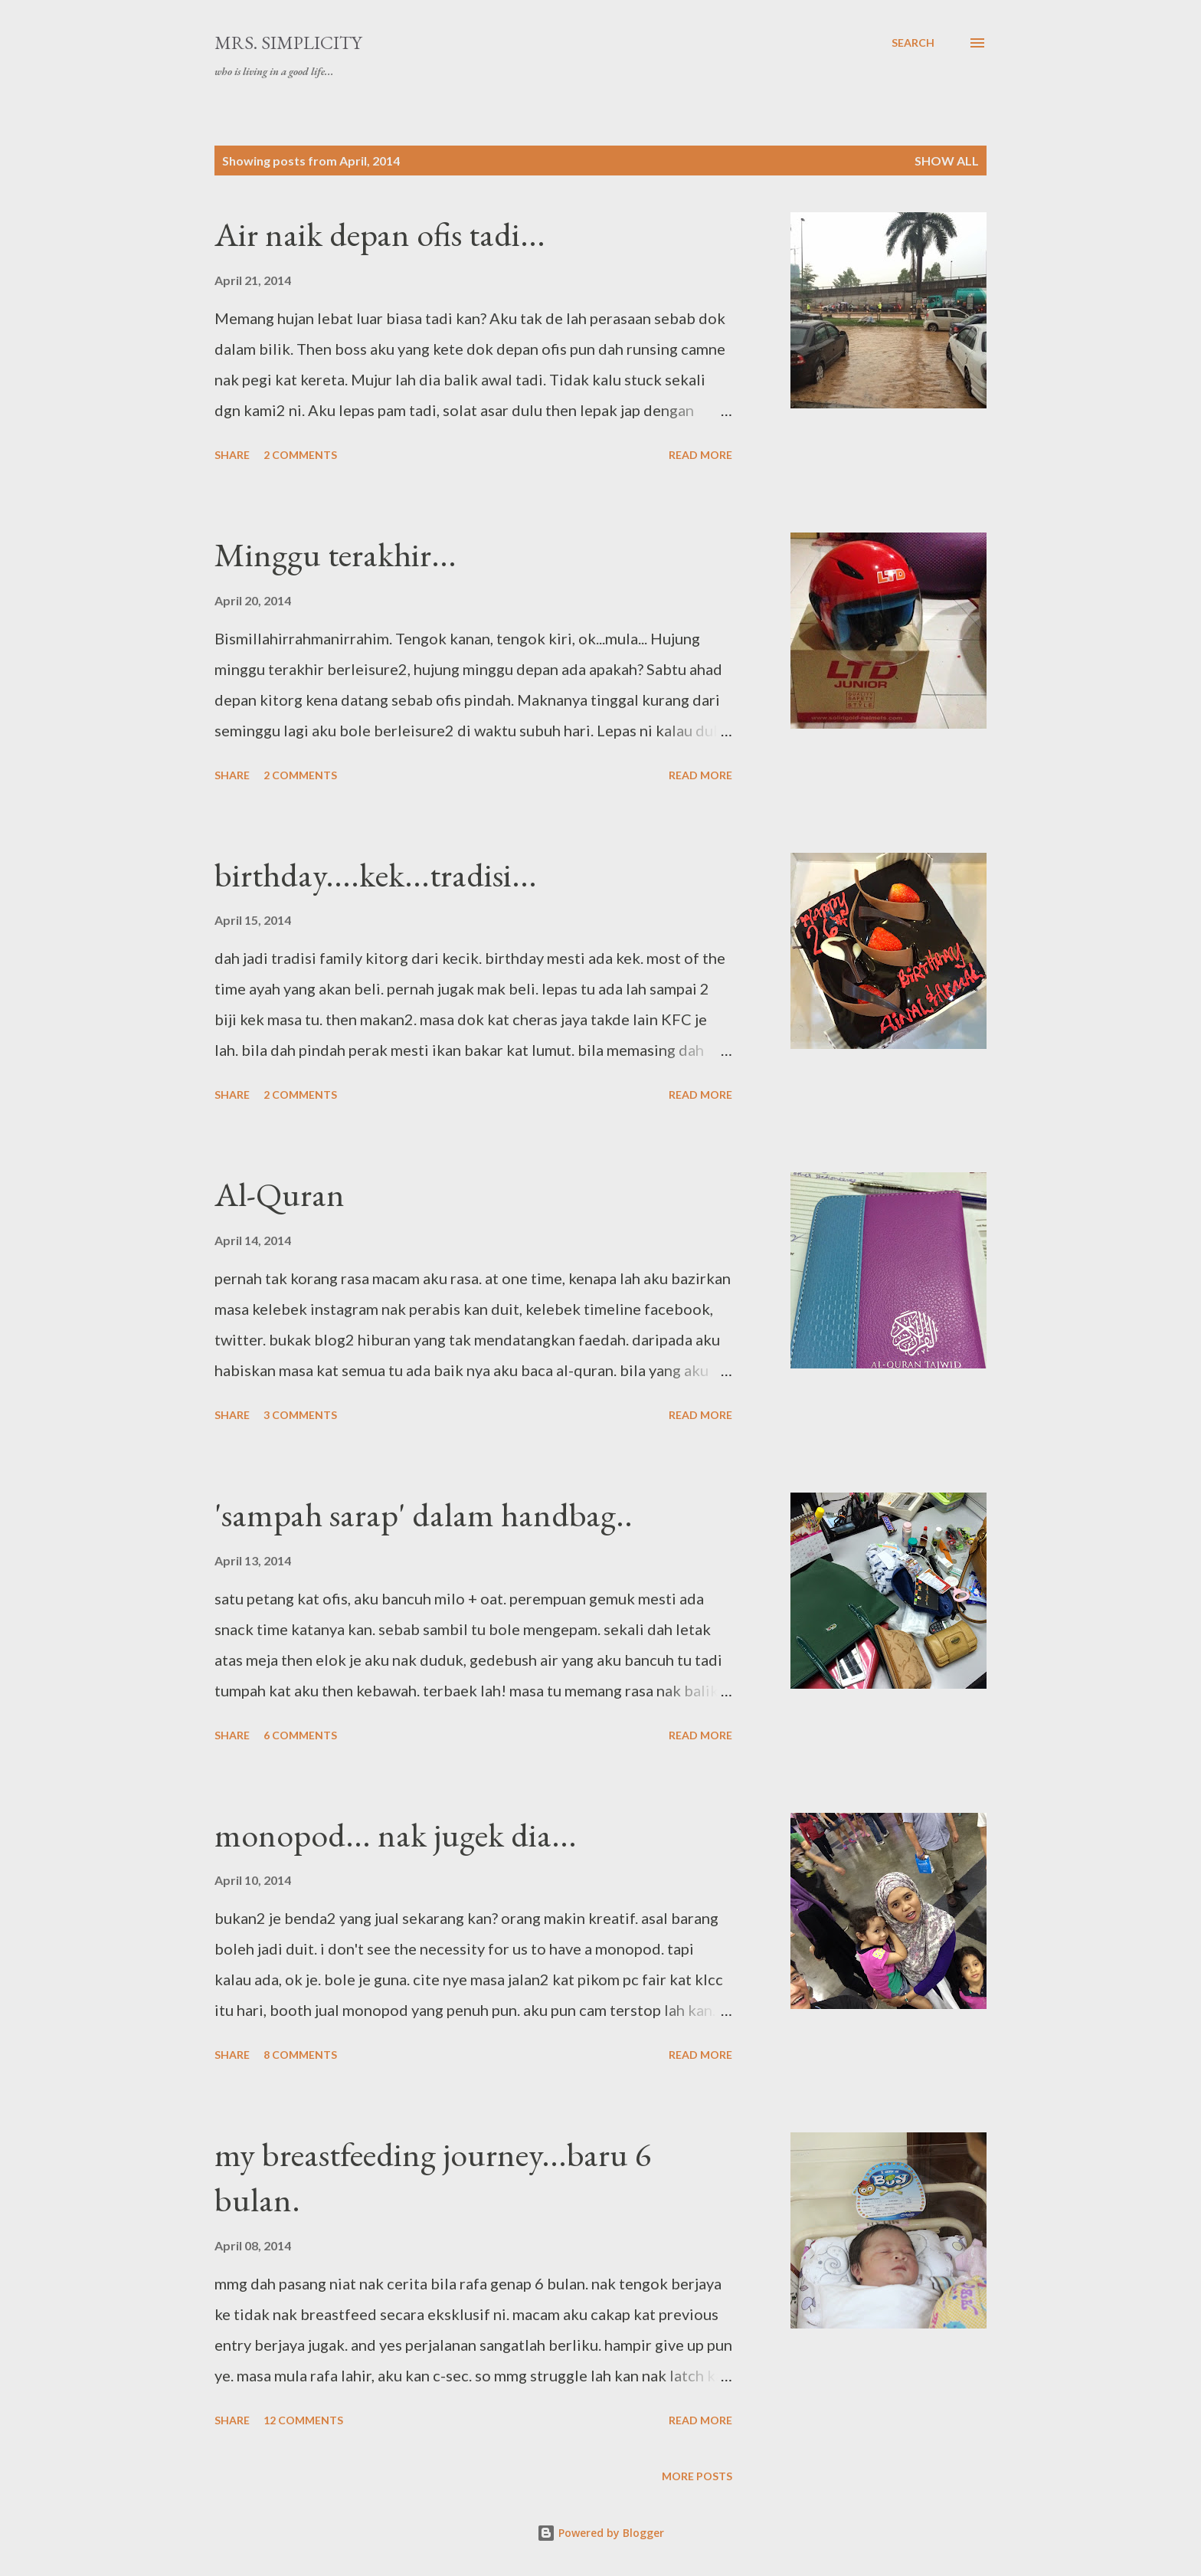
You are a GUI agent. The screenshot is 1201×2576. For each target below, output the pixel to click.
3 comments (300, 1414)
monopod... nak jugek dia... (395, 1835)
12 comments (303, 2420)
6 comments (300, 1735)
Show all (947, 160)
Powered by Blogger (600, 2532)
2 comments (300, 454)
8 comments (300, 2054)
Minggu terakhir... (335, 554)
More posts (697, 2476)
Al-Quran (279, 1194)
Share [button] (232, 454)
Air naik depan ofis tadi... (379, 234)
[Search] (913, 43)
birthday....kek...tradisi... (375, 874)
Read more (700, 454)
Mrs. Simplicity (288, 42)
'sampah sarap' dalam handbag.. (423, 1514)
